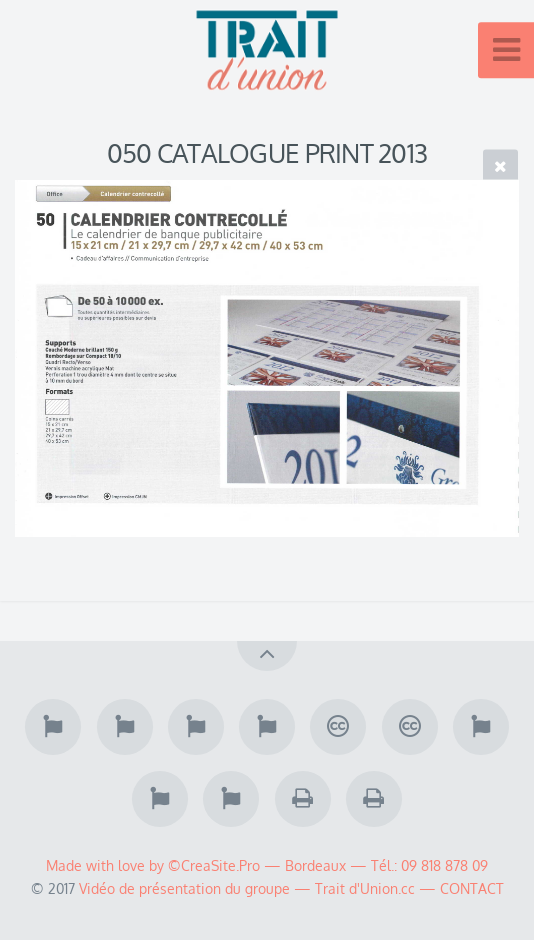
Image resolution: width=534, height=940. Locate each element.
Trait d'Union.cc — (377, 888)
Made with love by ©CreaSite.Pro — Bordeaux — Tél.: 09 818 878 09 (267, 865)
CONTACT (472, 888)
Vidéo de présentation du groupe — (197, 888)
